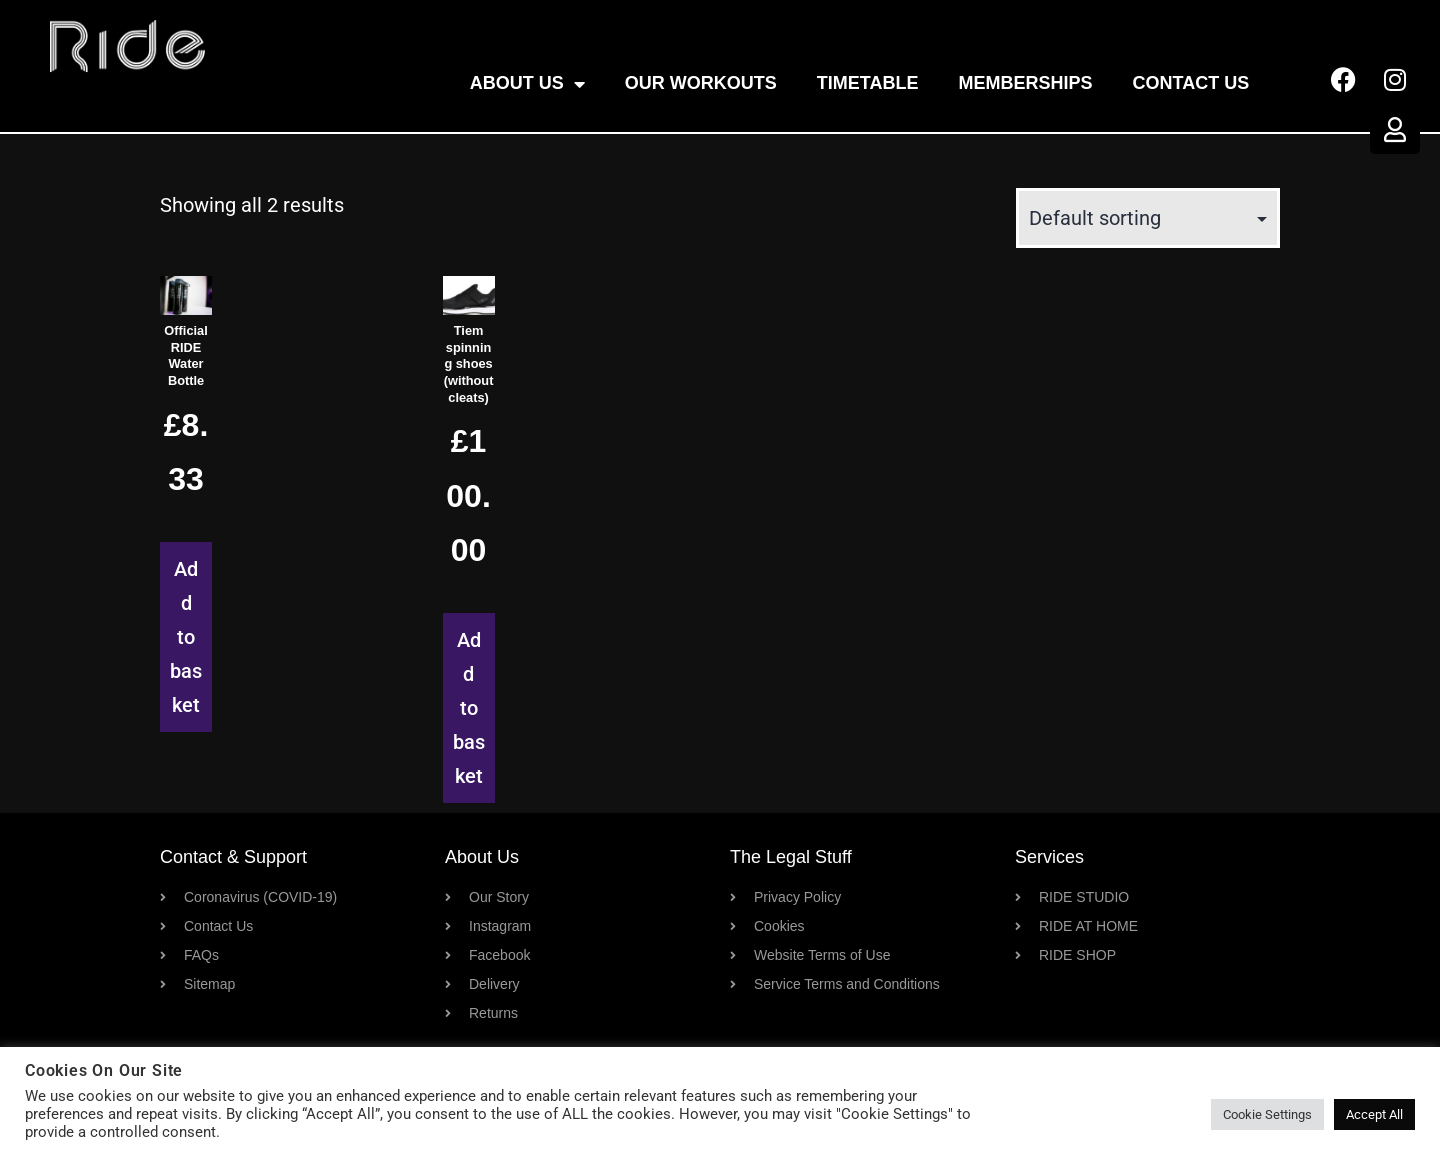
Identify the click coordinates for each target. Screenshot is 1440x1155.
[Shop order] (1148, 218)
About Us (527, 84)
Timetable (868, 83)
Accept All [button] (1374, 1114)
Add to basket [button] (186, 637)
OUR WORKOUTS (701, 83)
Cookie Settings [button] (1267, 1114)
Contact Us (1191, 83)
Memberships (1026, 83)
